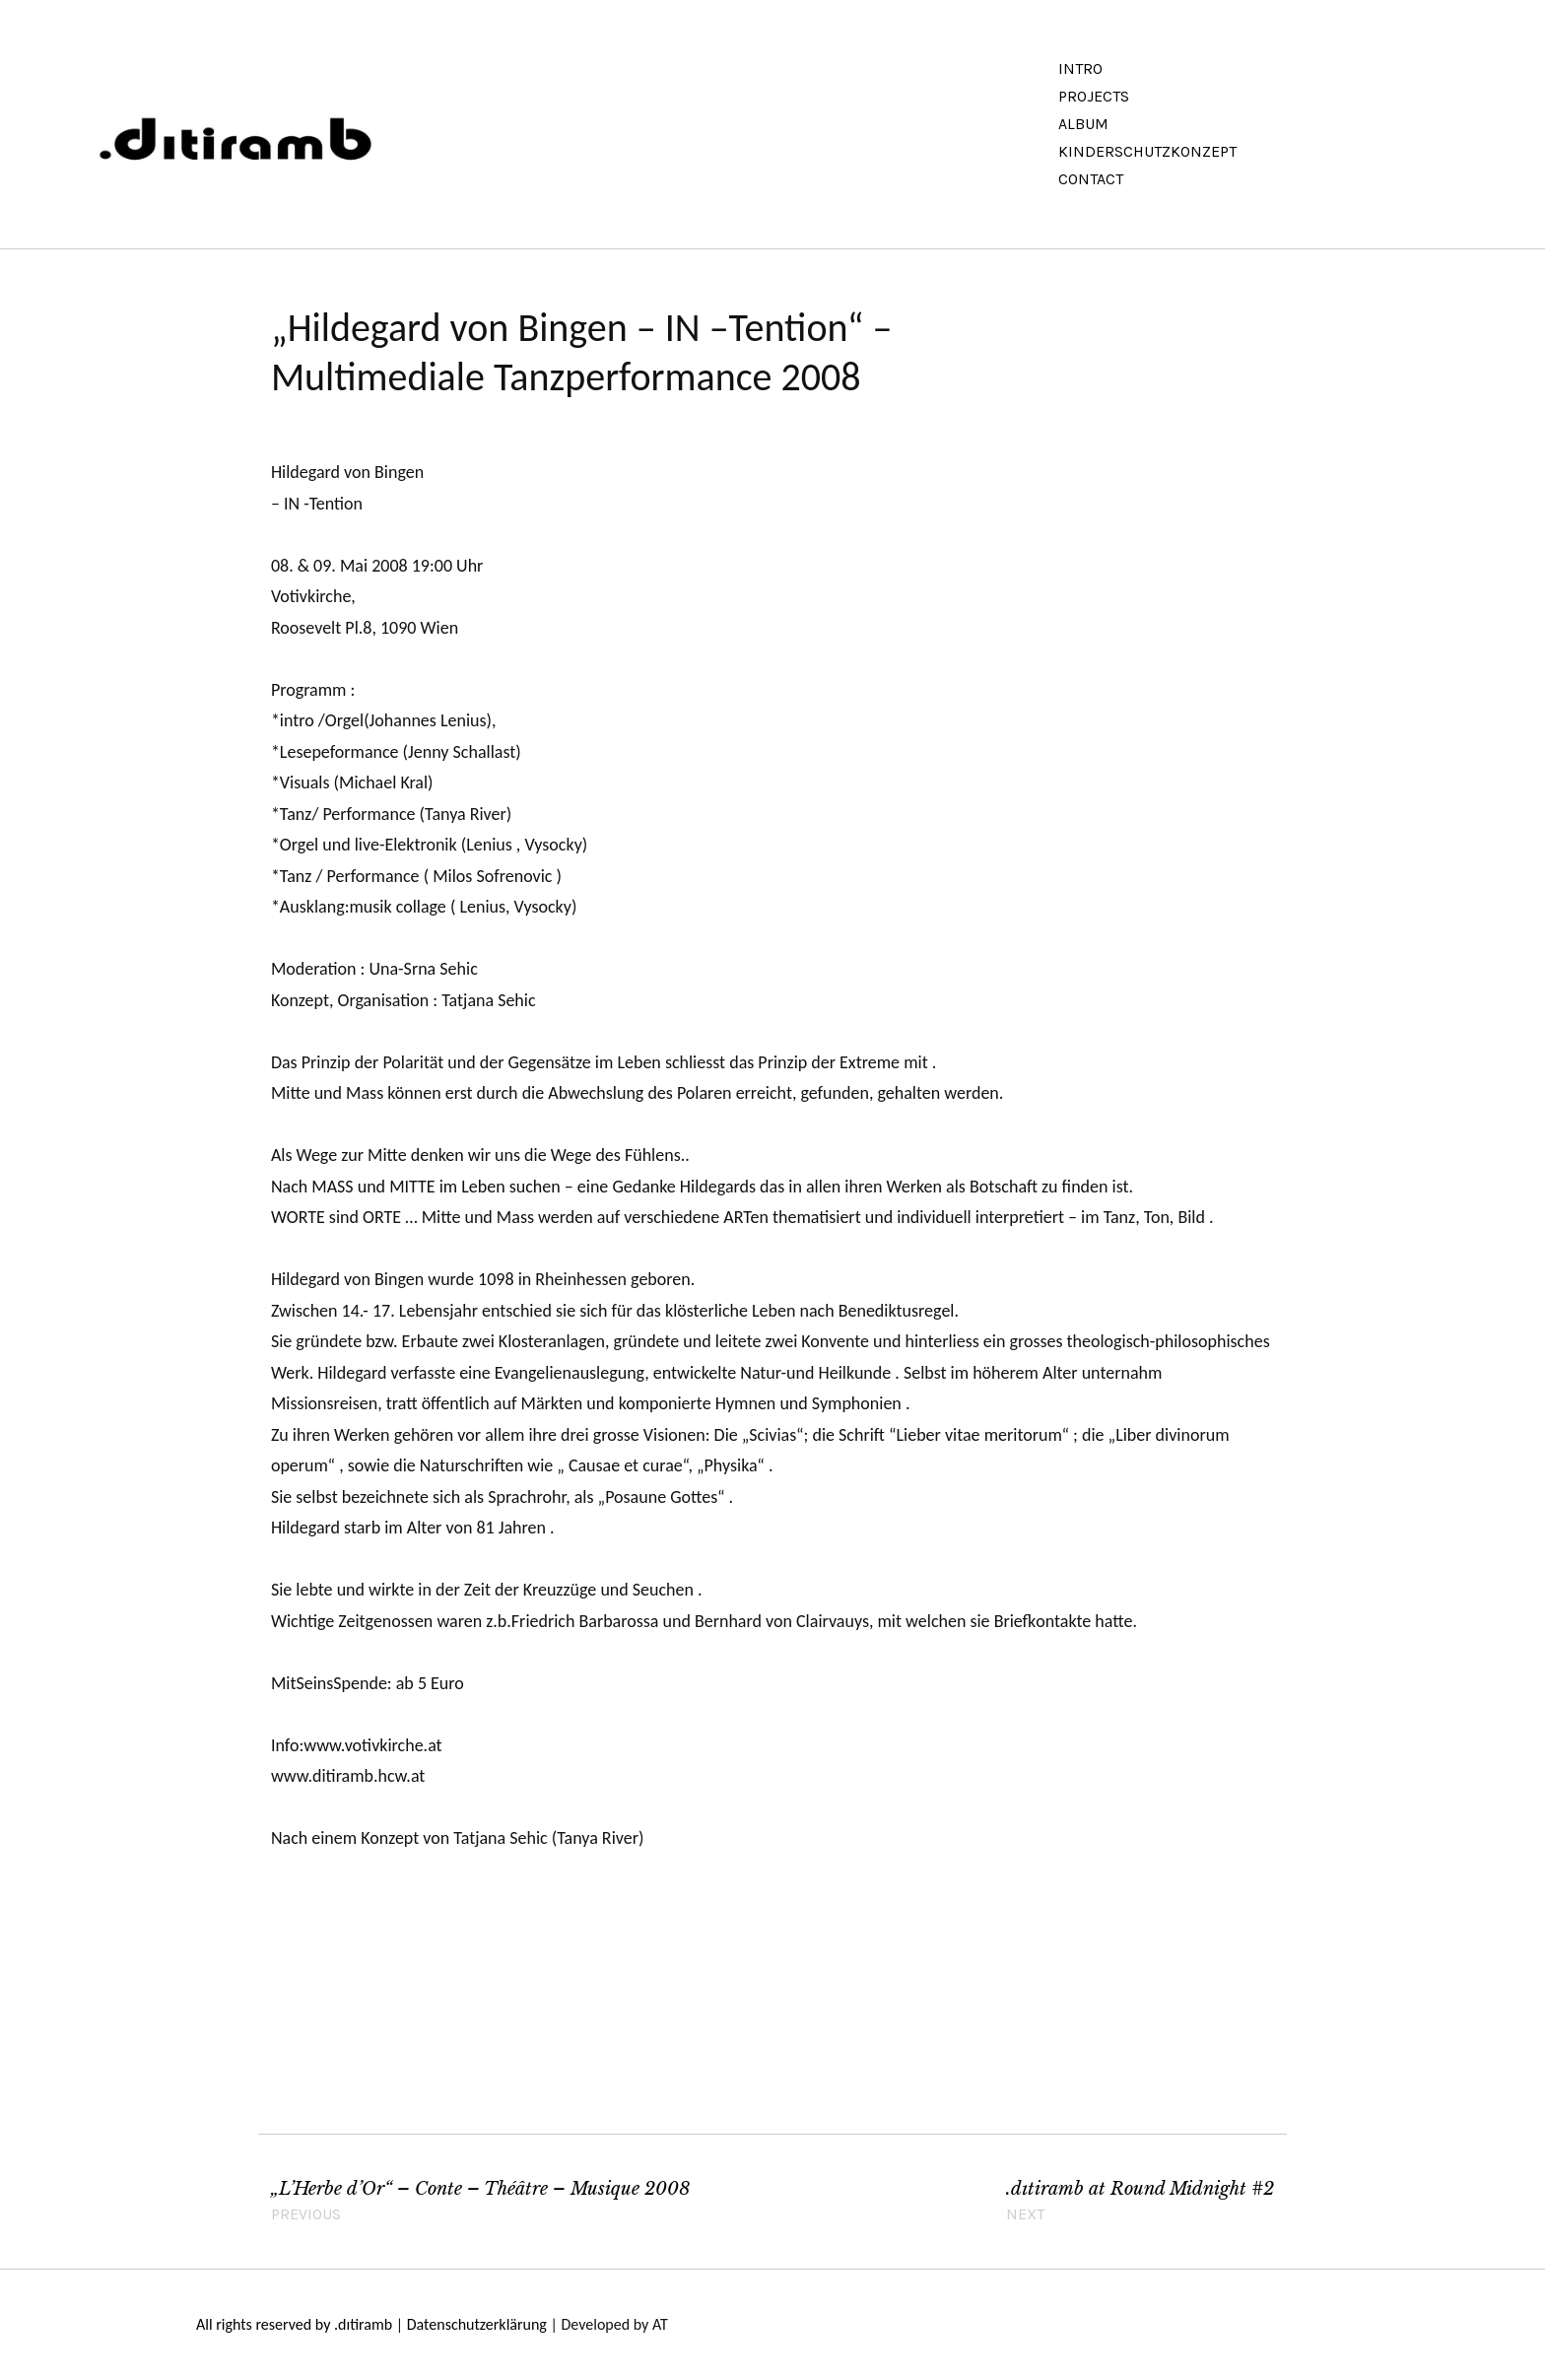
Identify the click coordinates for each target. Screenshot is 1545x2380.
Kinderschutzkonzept (1147, 151)
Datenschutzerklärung (477, 2324)
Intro (1080, 68)
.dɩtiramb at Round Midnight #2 (1140, 2202)
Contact (1090, 179)
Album (1083, 123)
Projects (1093, 96)
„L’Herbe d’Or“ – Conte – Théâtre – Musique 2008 (516, 2202)
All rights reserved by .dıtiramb (294, 2324)
